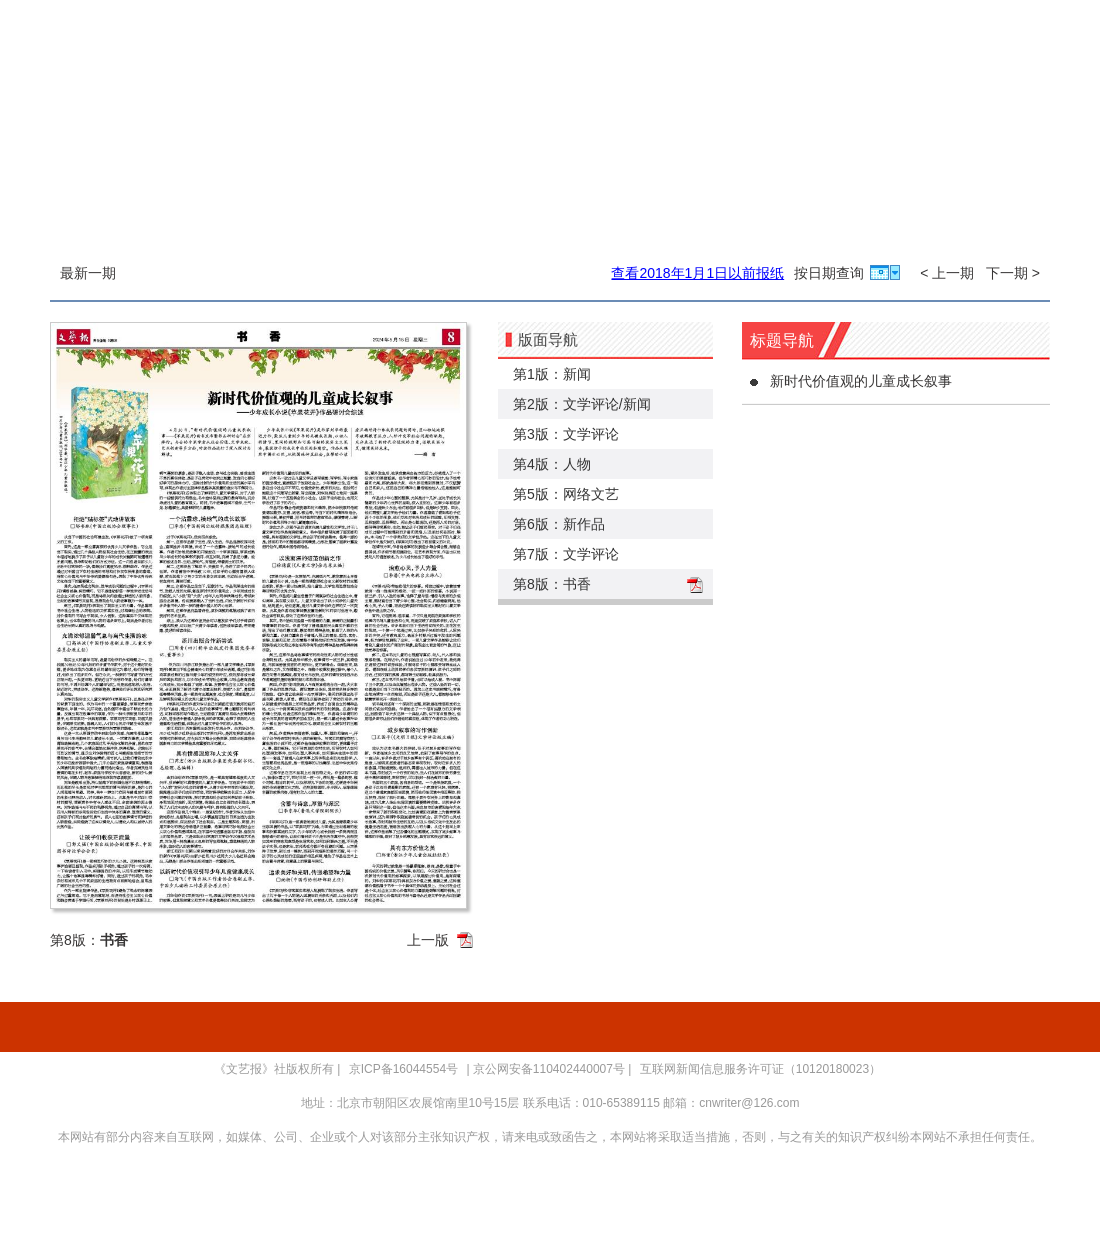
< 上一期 (947, 273)
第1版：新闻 (552, 374)
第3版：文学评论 (566, 434)
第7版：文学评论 (566, 554)
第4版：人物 (552, 464)
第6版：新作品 (559, 524)
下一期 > (1013, 273)
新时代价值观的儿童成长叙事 (861, 381)
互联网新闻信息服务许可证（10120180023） (760, 1069)
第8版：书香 (552, 584)
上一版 (428, 940)
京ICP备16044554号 (403, 1069)
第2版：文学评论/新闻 (582, 404)
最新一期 (88, 273)
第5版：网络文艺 (566, 494)
